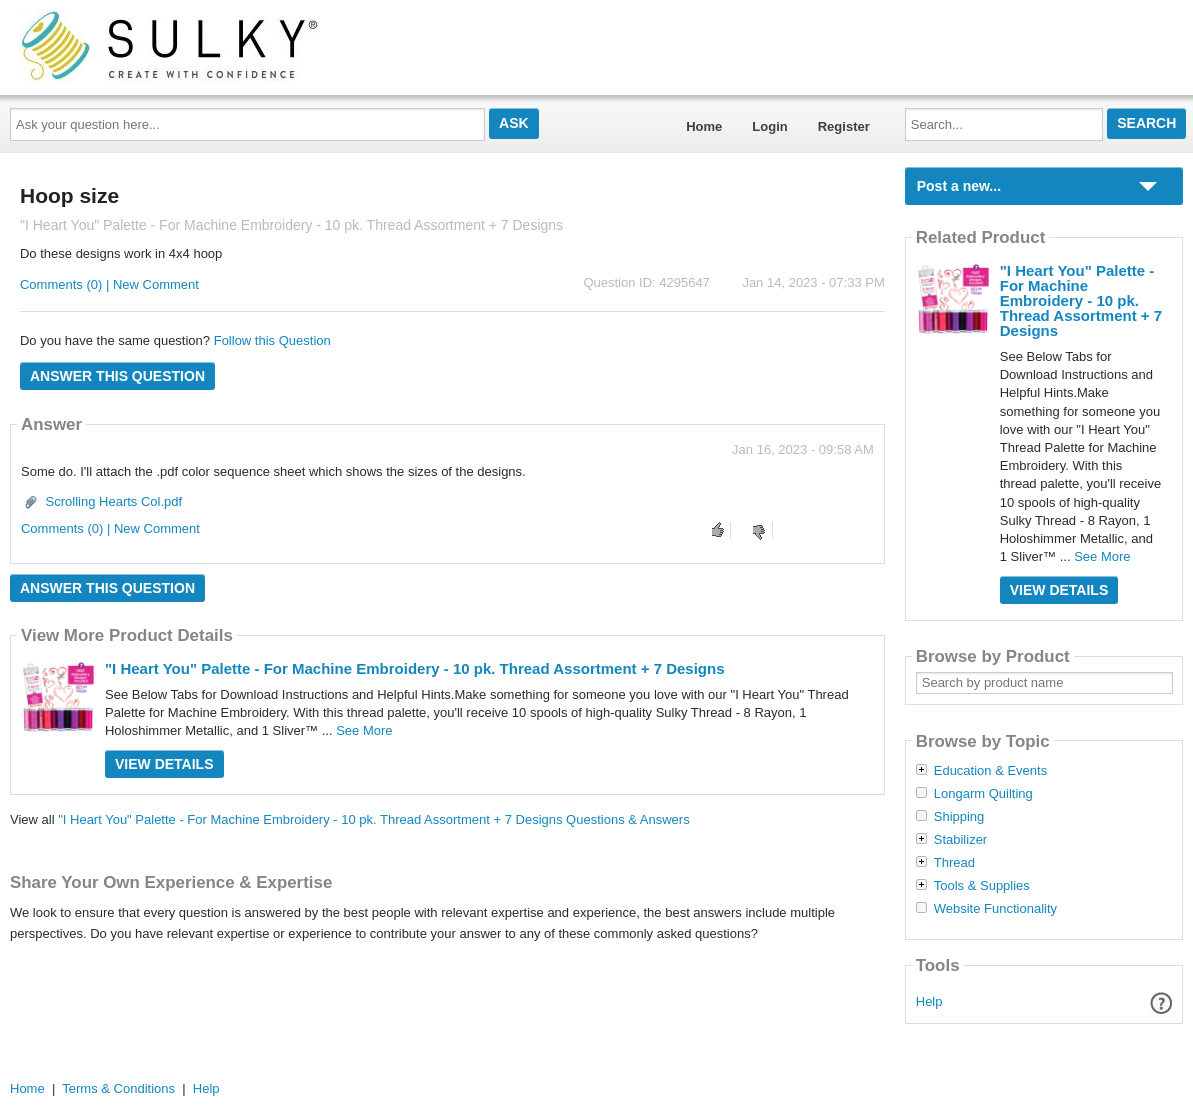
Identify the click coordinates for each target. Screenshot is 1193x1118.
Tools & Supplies (982, 886)
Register (844, 126)
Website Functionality (995, 909)
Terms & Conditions (118, 1088)
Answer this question (117, 376)
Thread (954, 863)
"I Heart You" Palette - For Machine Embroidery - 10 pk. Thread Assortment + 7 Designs (415, 668)
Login (769, 126)
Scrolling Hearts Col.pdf (114, 501)
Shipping (959, 817)
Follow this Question (272, 340)
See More (364, 730)
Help (929, 1001)
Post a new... (959, 186)
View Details (164, 764)
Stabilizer (960, 840)
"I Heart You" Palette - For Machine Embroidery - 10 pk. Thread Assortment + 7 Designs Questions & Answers (373, 819)
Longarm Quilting (983, 794)
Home (704, 126)
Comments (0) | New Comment (109, 284)
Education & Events (990, 771)
